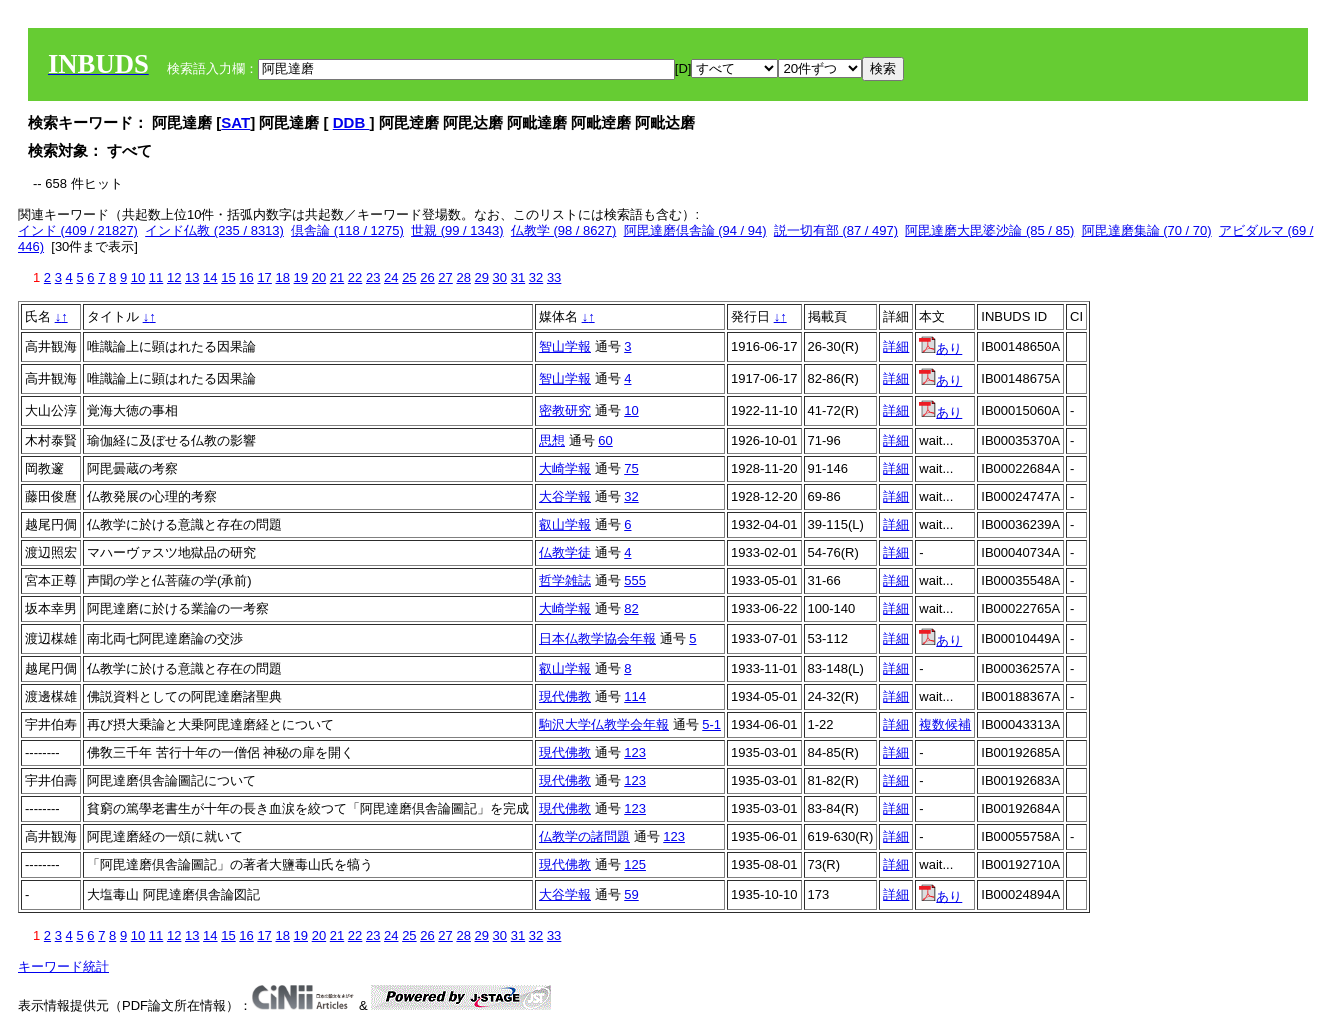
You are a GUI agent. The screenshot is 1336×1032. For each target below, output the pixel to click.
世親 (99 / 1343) (457, 230)
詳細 (896, 346)
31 (518, 277)
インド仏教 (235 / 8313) (214, 230)
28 (463, 277)
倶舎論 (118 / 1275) (347, 230)
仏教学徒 (565, 552)
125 (635, 864)
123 (635, 752)
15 (228, 277)
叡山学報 (565, 524)
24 (391, 277)
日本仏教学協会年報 (597, 638)
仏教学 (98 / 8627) (564, 230)
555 (635, 580)
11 (156, 277)
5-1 (711, 724)
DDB (351, 122)
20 (319, 277)
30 (500, 277)
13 (192, 277)
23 (373, 277)
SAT (235, 122)
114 (635, 696)
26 (427, 277)
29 (482, 277)
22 (355, 277)
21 (337, 277)
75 (631, 468)
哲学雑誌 (565, 580)
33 (554, 277)
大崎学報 (565, 468)
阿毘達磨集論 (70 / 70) (1147, 230)
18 (282, 277)
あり (940, 348)
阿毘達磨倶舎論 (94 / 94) (695, 230)
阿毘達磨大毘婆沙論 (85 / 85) (989, 230)
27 (445, 277)
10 (138, 277)
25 (409, 277)
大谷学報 (565, 496)
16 (246, 277)
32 (536, 277)
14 (210, 277)
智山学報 (565, 346)
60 (605, 440)
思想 (552, 440)
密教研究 (565, 410)
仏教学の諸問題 (584, 836)
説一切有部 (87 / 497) (836, 230)
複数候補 (945, 724)
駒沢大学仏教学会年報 (604, 724)
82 (631, 608)
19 (301, 277)
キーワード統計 (63, 966)
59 (631, 894)
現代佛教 (565, 696)
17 (264, 277)
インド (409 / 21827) (78, 230)
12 (174, 277)
